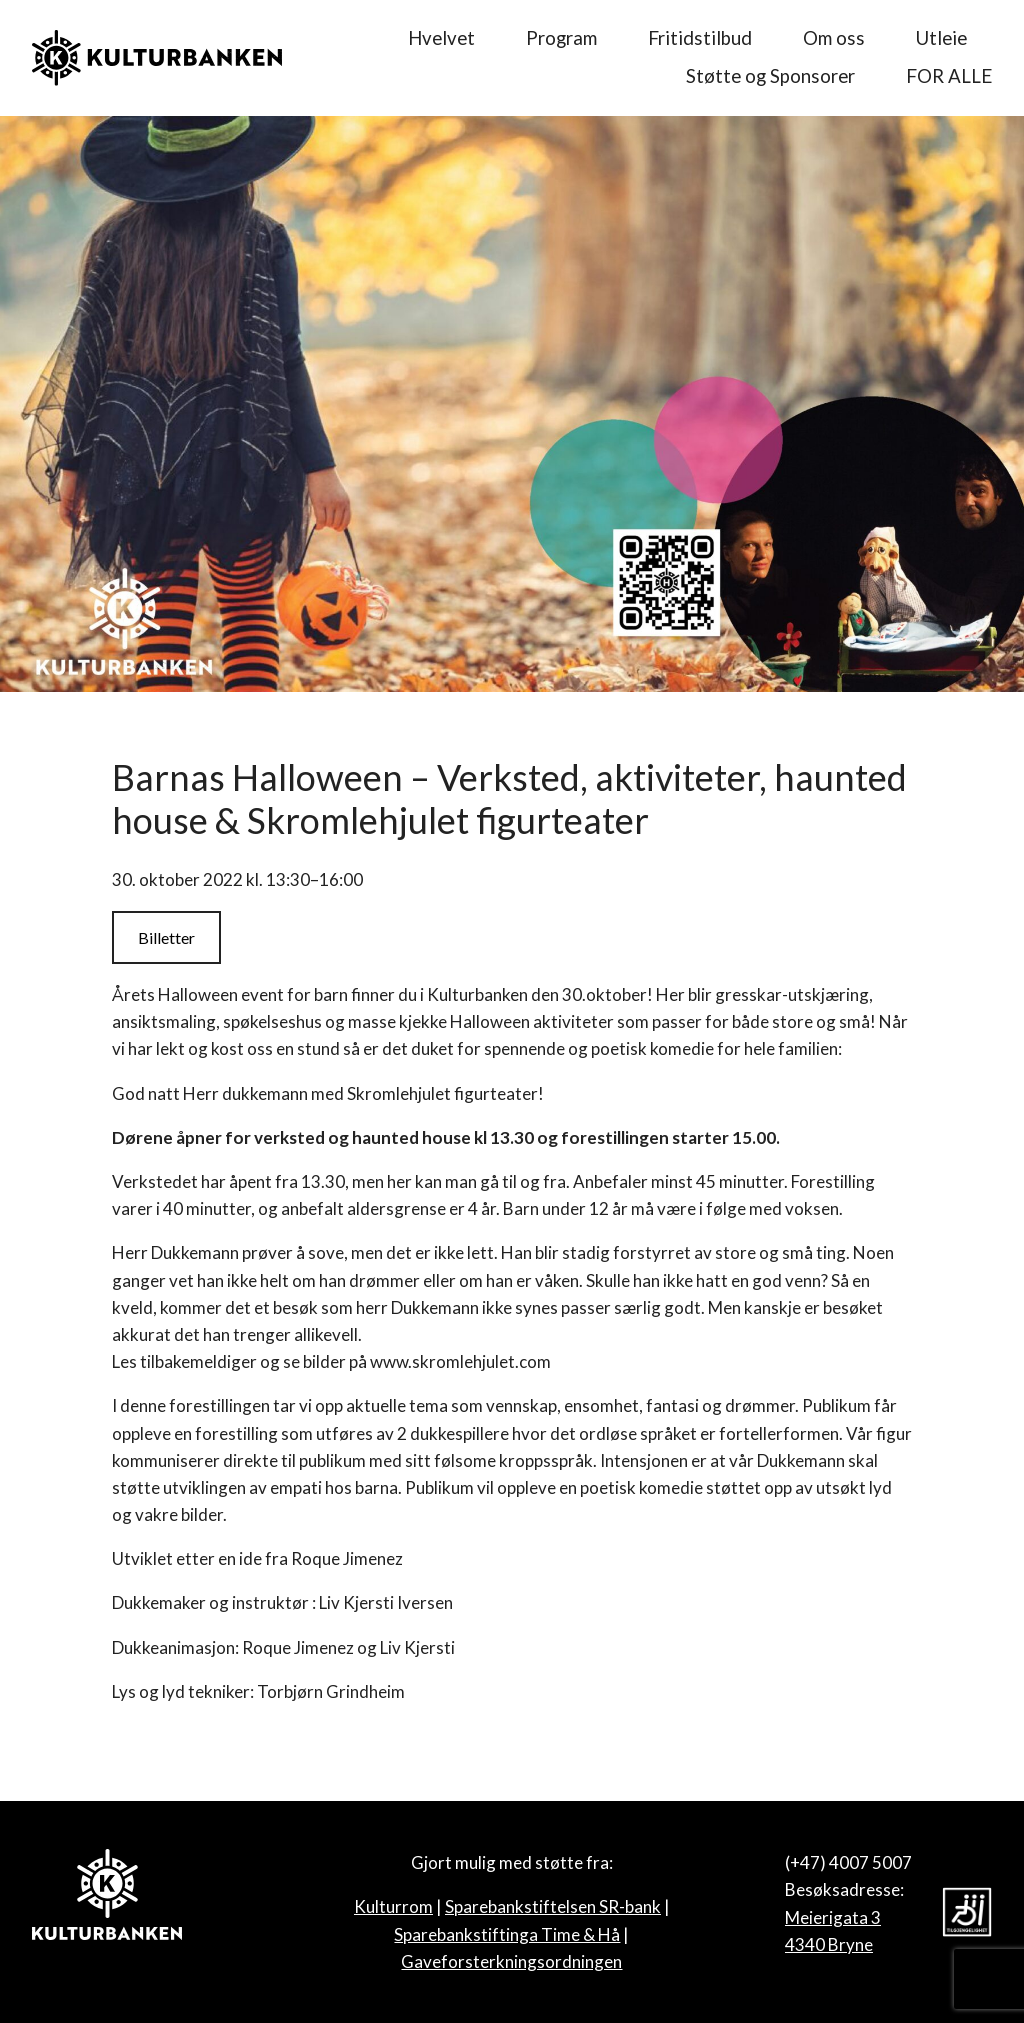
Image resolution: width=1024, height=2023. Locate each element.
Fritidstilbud (700, 38)
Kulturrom (393, 1906)
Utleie (941, 38)
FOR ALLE (949, 76)
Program (561, 38)
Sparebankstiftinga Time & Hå (507, 1934)
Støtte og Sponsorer (770, 76)
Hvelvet (441, 38)
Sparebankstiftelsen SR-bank (553, 1906)
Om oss (834, 38)
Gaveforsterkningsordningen (511, 1961)
